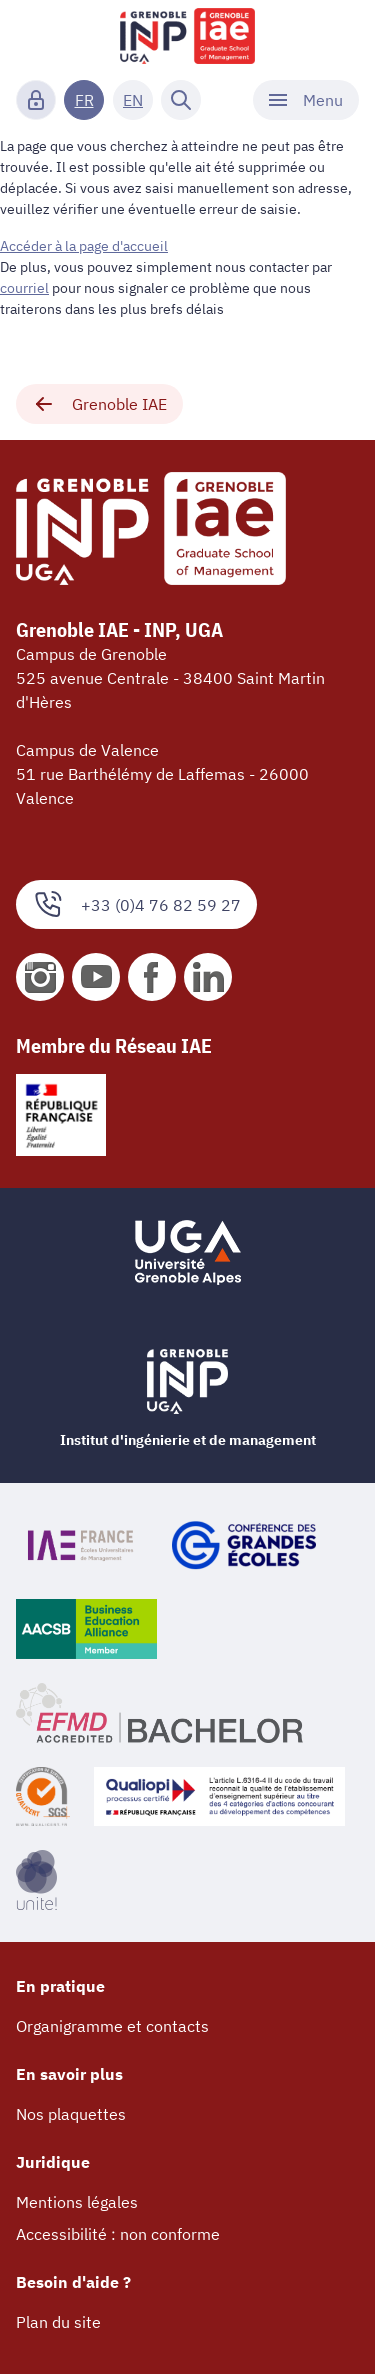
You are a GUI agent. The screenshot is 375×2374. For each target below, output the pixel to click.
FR (84, 100)
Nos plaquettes (71, 2114)
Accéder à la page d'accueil (84, 246)
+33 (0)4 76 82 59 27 (136, 904)
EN (133, 100)
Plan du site (58, 2322)
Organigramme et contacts (112, 2026)
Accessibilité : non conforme (118, 2234)
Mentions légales (77, 2202)
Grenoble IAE (99, 404)
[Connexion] (36, 100)
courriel (24, 288)
